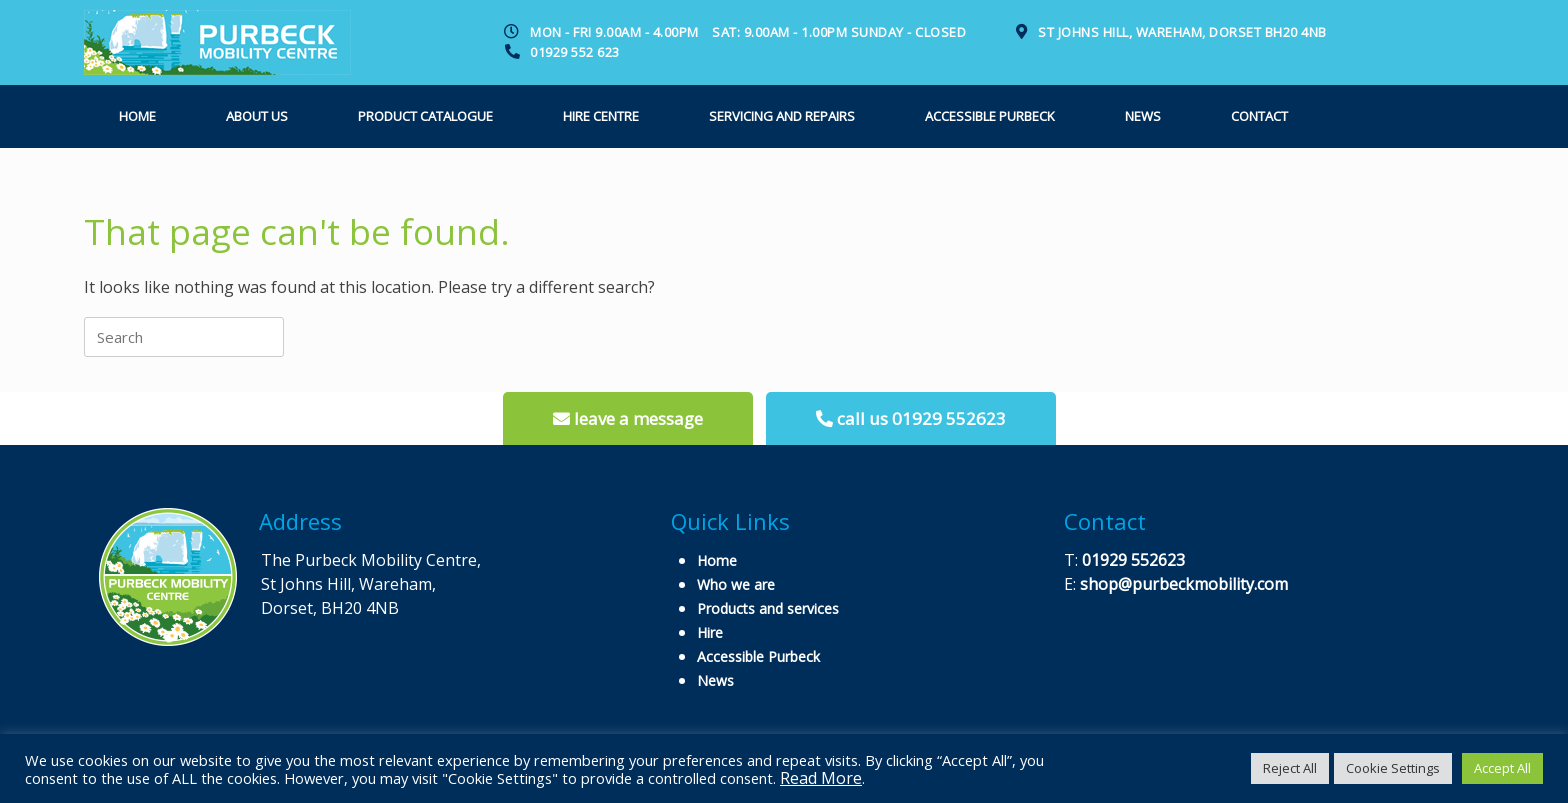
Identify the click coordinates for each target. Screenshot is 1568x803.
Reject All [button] (1290, 768)
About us (257, 116)
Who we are (736, 584)
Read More (821, 778)
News (1143, 116)
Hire (710, 632)
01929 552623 (1133, 560)
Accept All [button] (1502, 768)
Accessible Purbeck (990, 116)
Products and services (768, 608)
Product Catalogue (425, 116)
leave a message (628, 418)
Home (137, 116)
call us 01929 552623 (911, 418)
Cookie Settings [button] (1393, 768)
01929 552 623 (575, 52)
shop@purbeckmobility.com (1184, 584)
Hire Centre (601, 116)
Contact (1259, 116)
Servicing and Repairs (782, 116)
